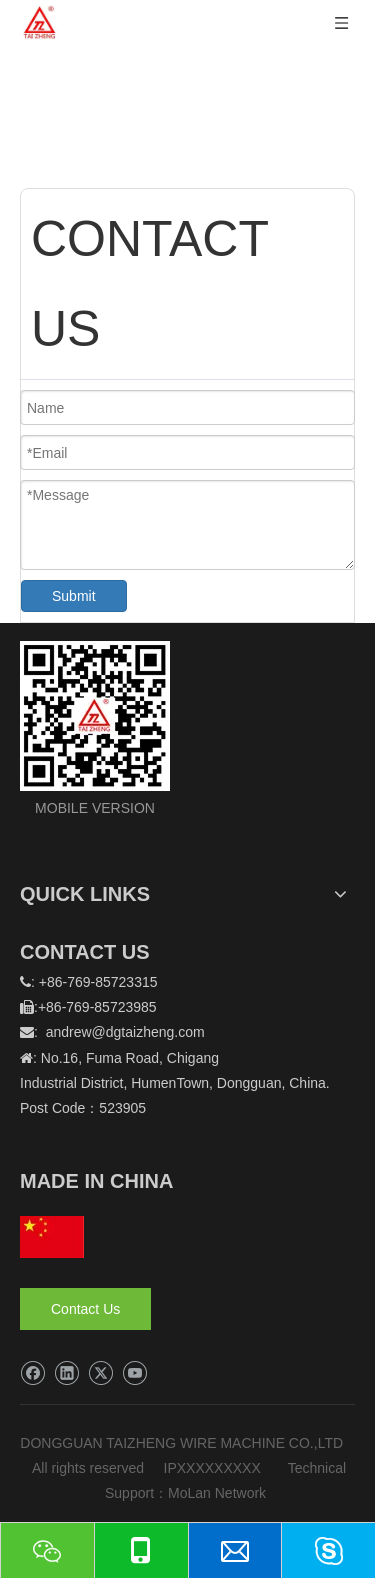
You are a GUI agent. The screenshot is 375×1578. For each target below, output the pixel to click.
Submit (74, 596)
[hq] (52, 1237)
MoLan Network (219, 1493)
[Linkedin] (66, 1373)
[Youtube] (134, 1373)
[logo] (95, 716)
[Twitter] (100, 1373)
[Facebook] (32, 1373)
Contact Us (85, 1309)
